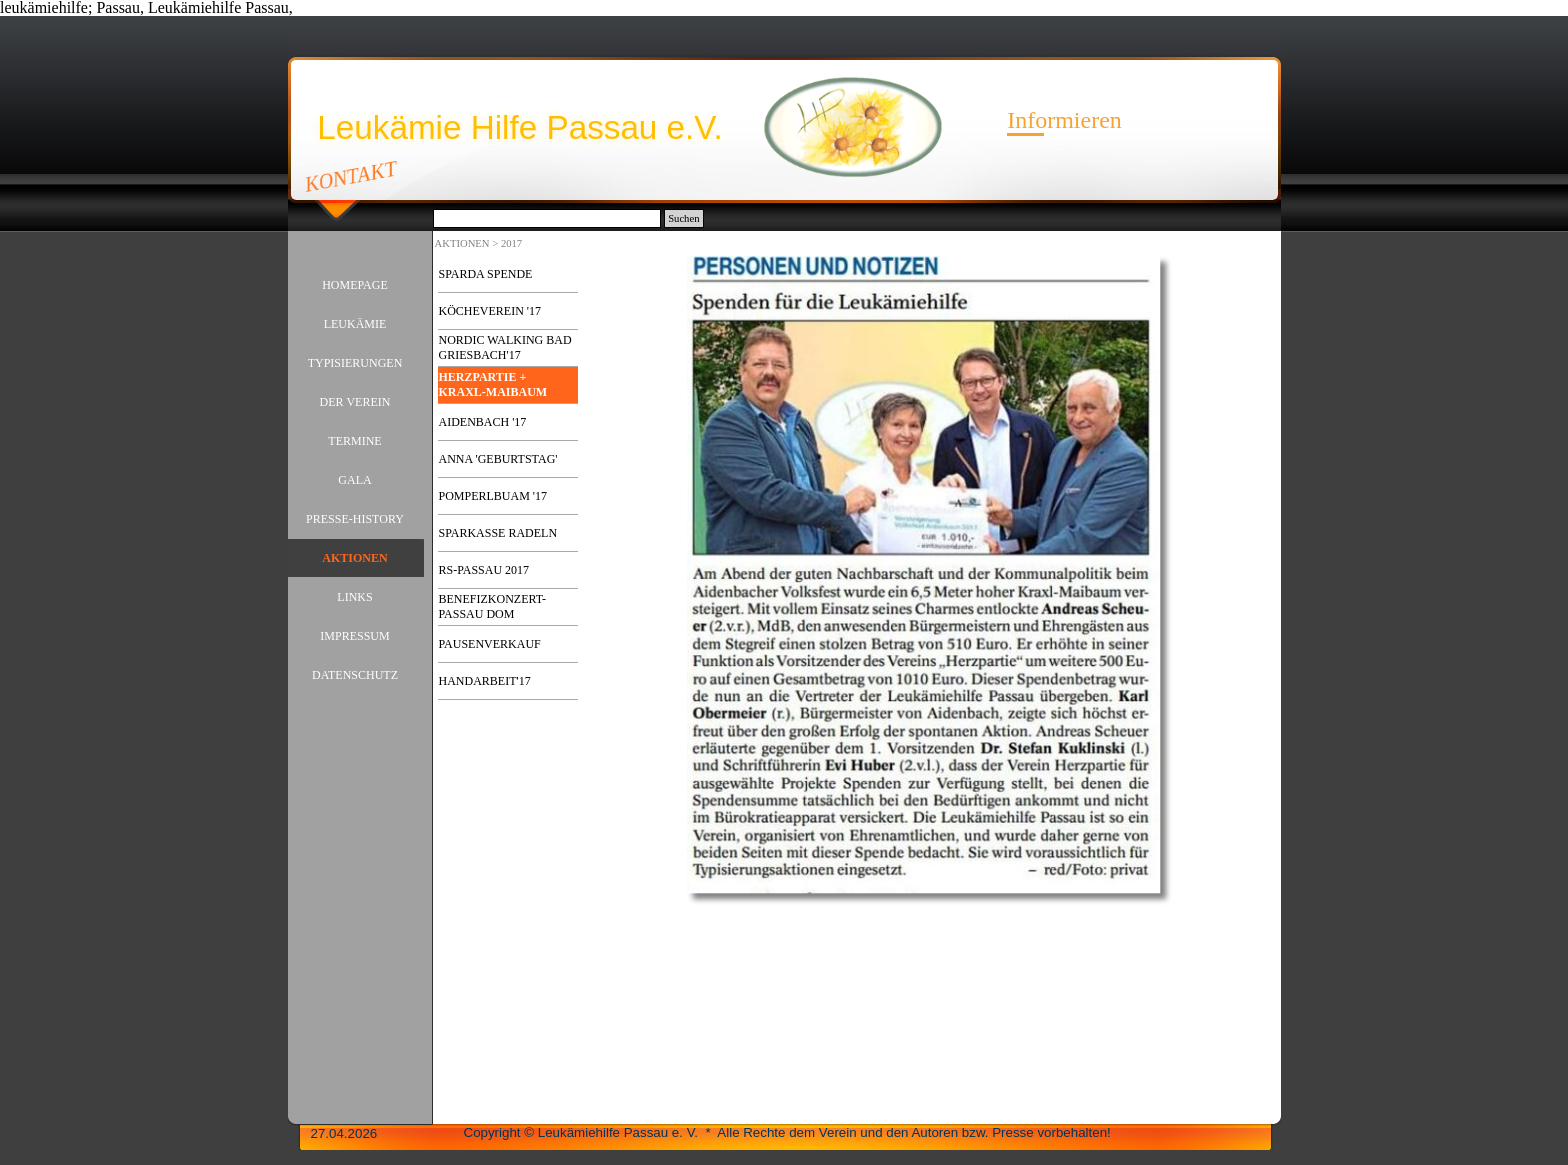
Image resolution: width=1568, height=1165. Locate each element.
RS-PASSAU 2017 (484, 570)
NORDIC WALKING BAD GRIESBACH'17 (505, 347)
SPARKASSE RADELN (498, 533)
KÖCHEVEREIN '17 (490, 311)
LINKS (354, 597)
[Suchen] (547, 218)
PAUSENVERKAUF (490, 644)
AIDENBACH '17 (483, 422)
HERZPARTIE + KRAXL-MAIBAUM (493, 384)
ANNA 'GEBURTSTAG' (498, 459)
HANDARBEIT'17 (485, 681)
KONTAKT (350, 176)
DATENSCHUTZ (355, 675)
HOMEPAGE (355, 285)
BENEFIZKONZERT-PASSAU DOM (493, 606)
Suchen (683, 218)
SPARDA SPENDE (486, 274)
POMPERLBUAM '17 (493, 496)
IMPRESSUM (354, 636)
